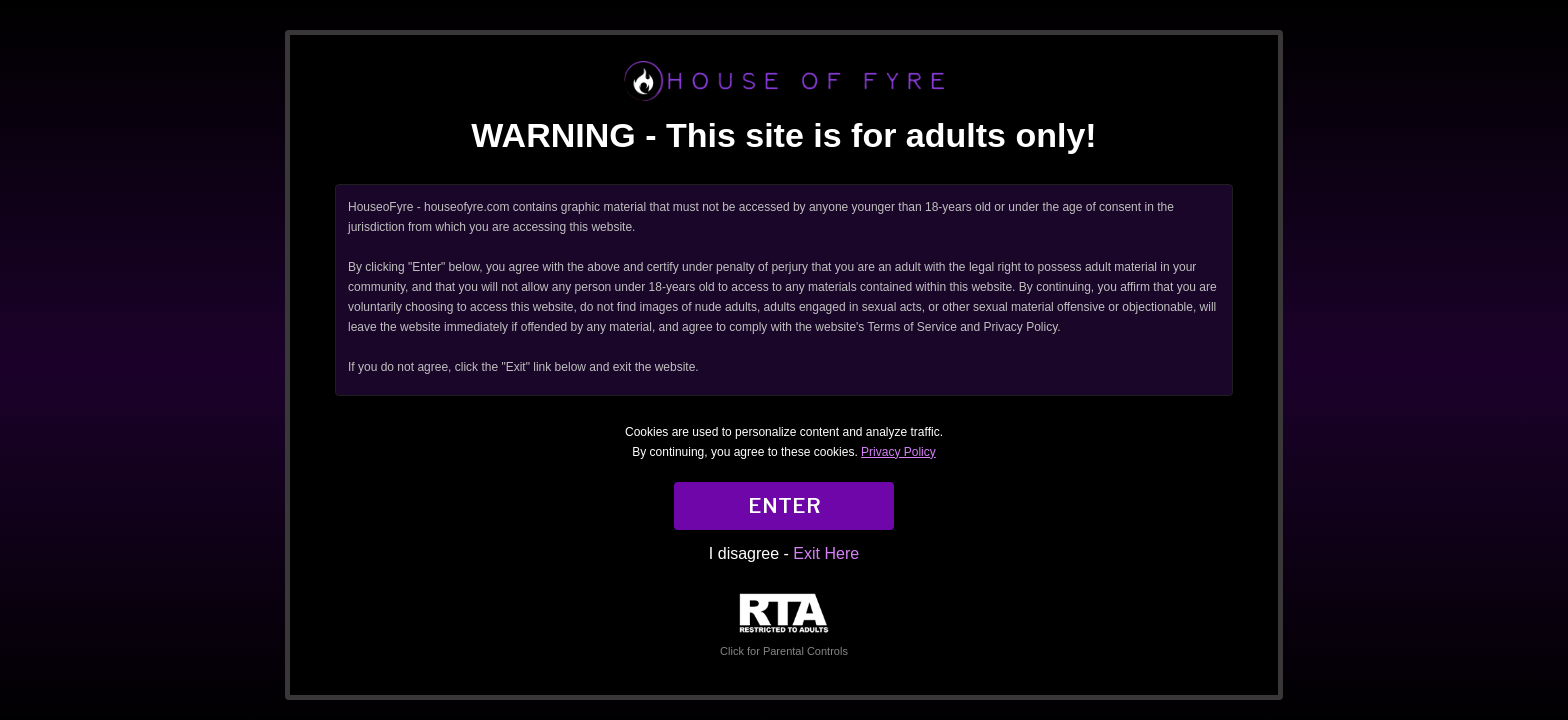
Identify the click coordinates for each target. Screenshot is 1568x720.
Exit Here (826, 553)
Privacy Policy (898, 452)
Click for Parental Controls (784, 625)
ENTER (784, 506)
